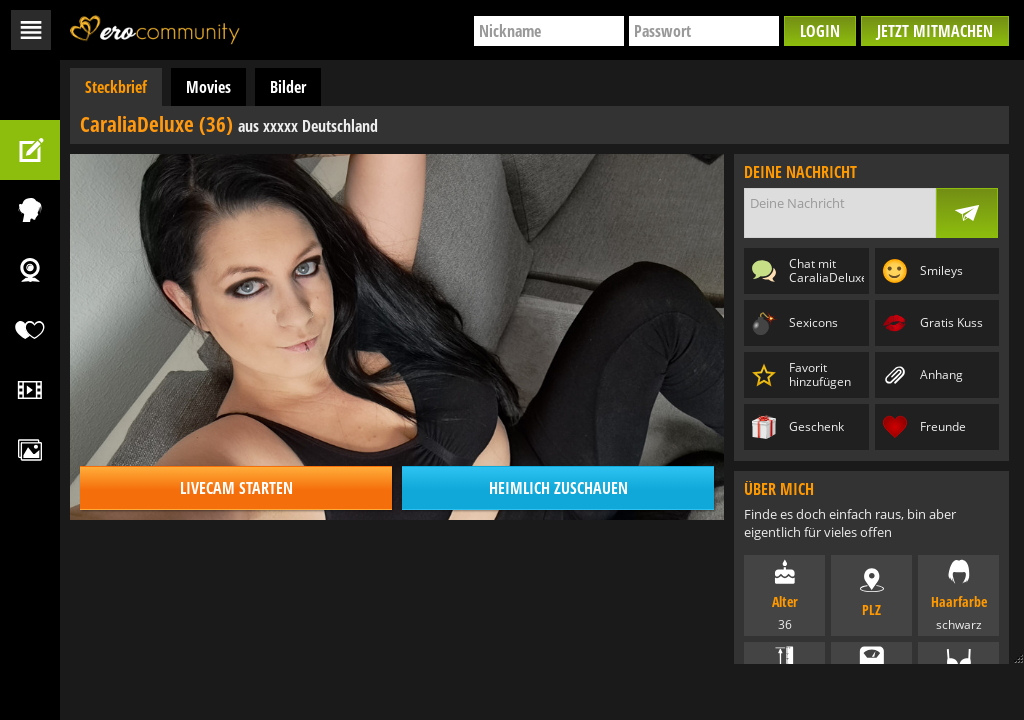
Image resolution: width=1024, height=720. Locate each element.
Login (820, 31)
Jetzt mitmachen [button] (935, 31)
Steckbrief (116, 87)
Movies (208, 87)
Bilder (288, 87)
